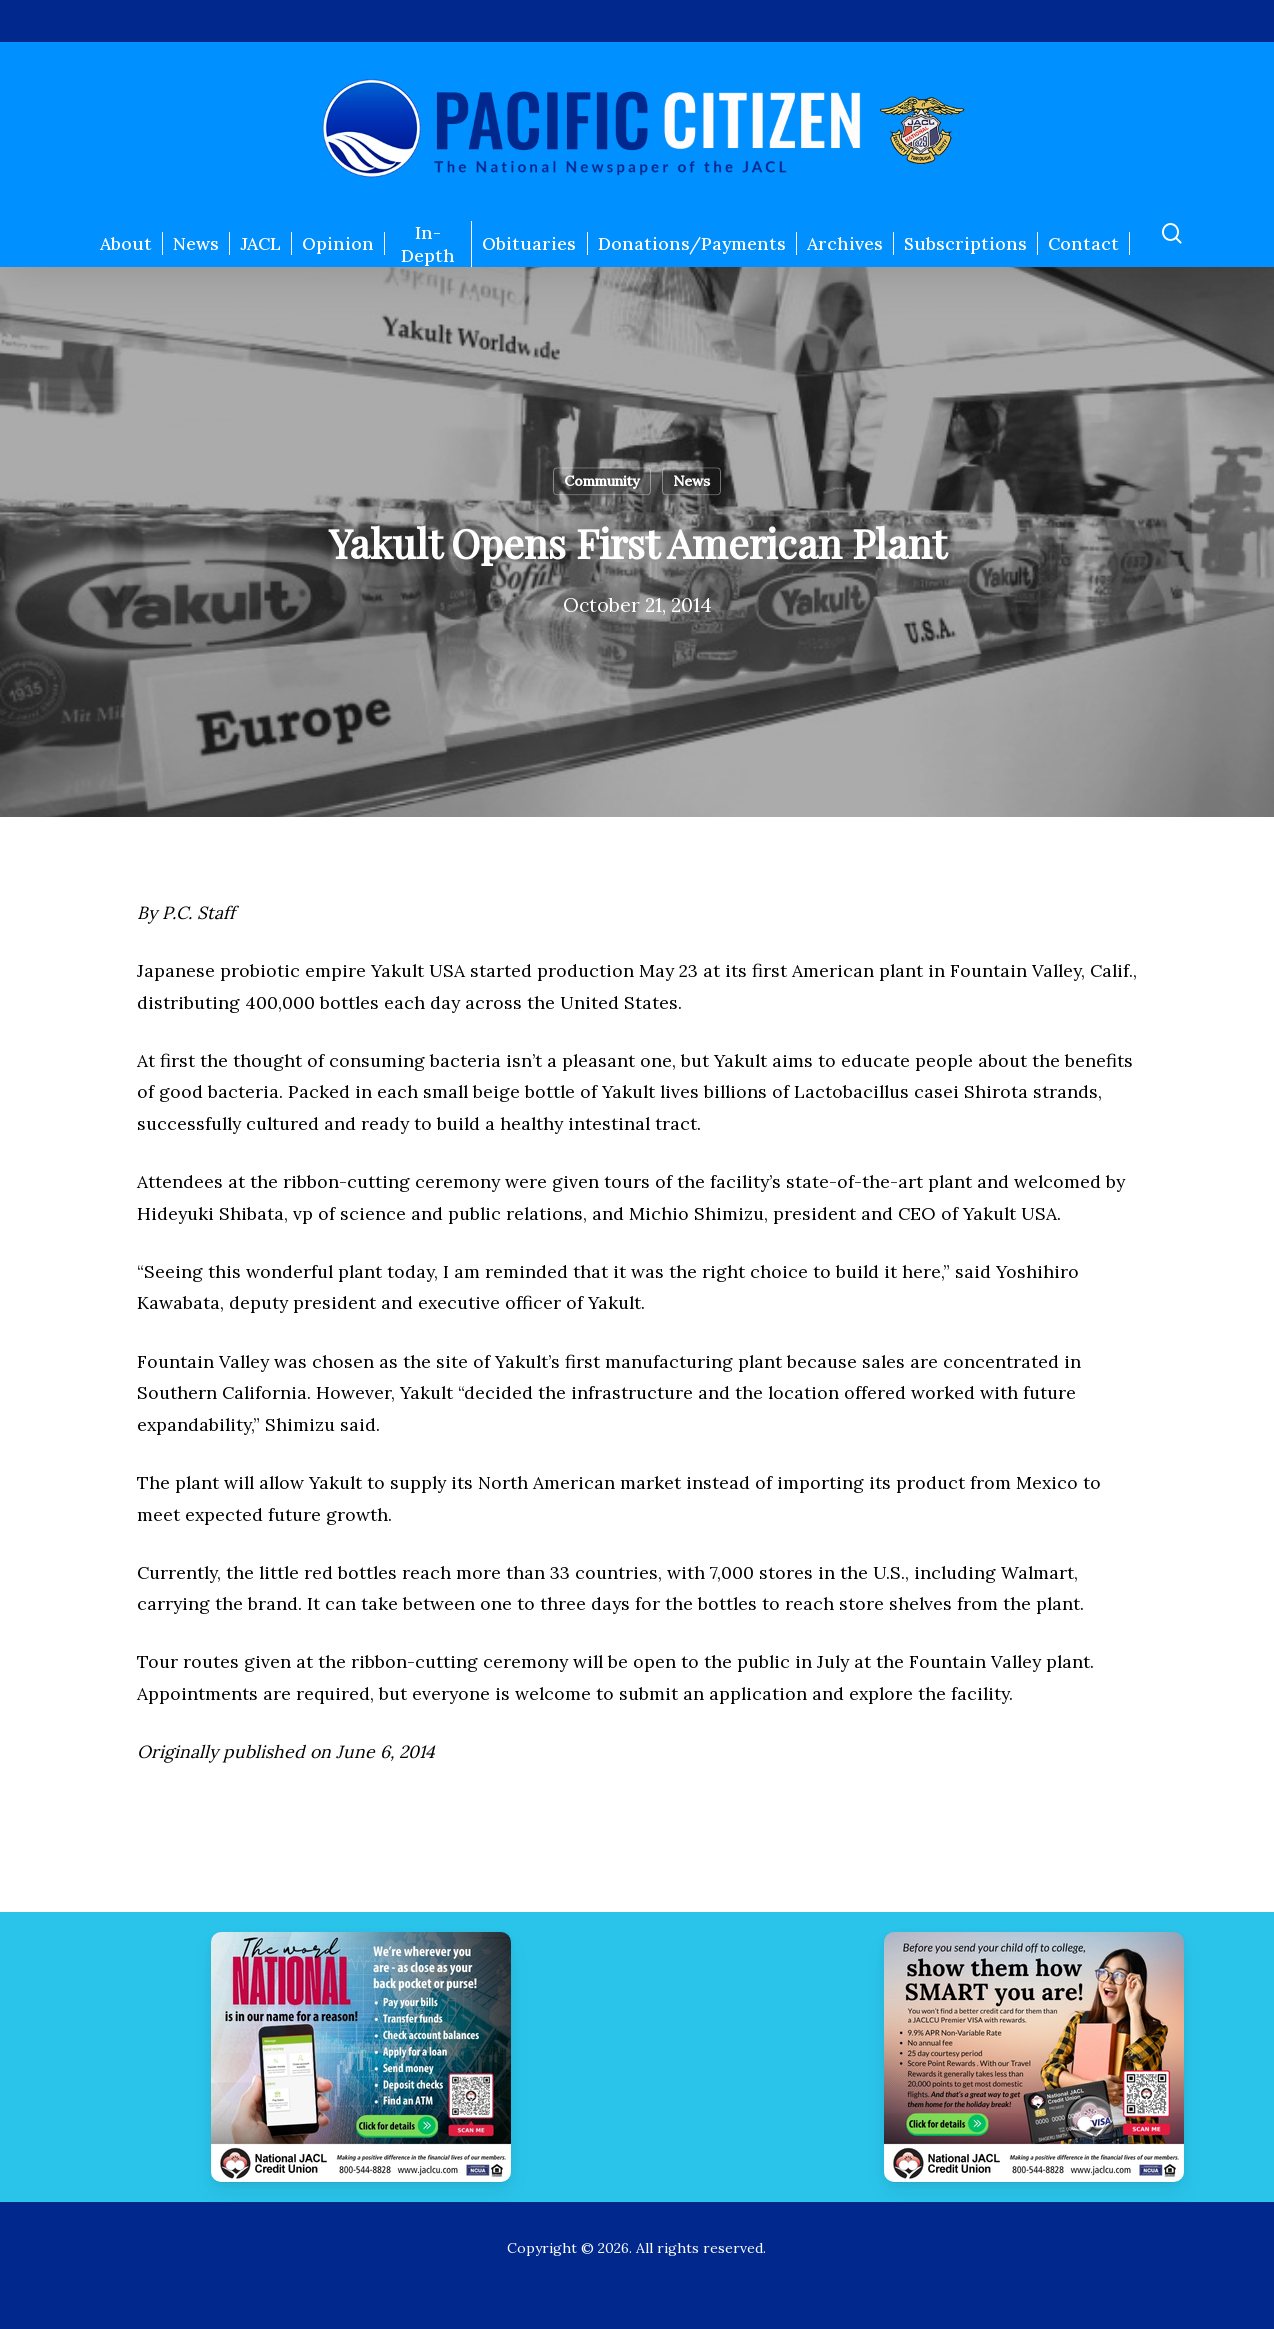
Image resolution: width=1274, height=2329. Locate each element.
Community (602, 481)
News (691, 481)
